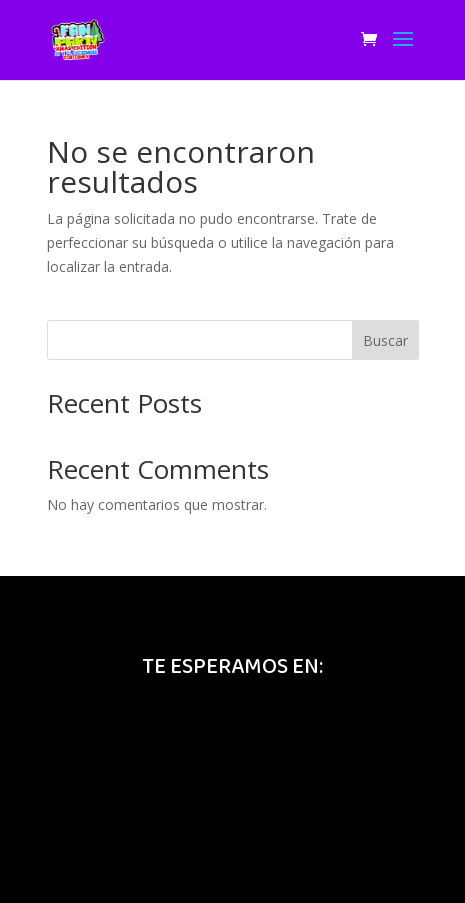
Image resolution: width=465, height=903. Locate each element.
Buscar (385, 340)
